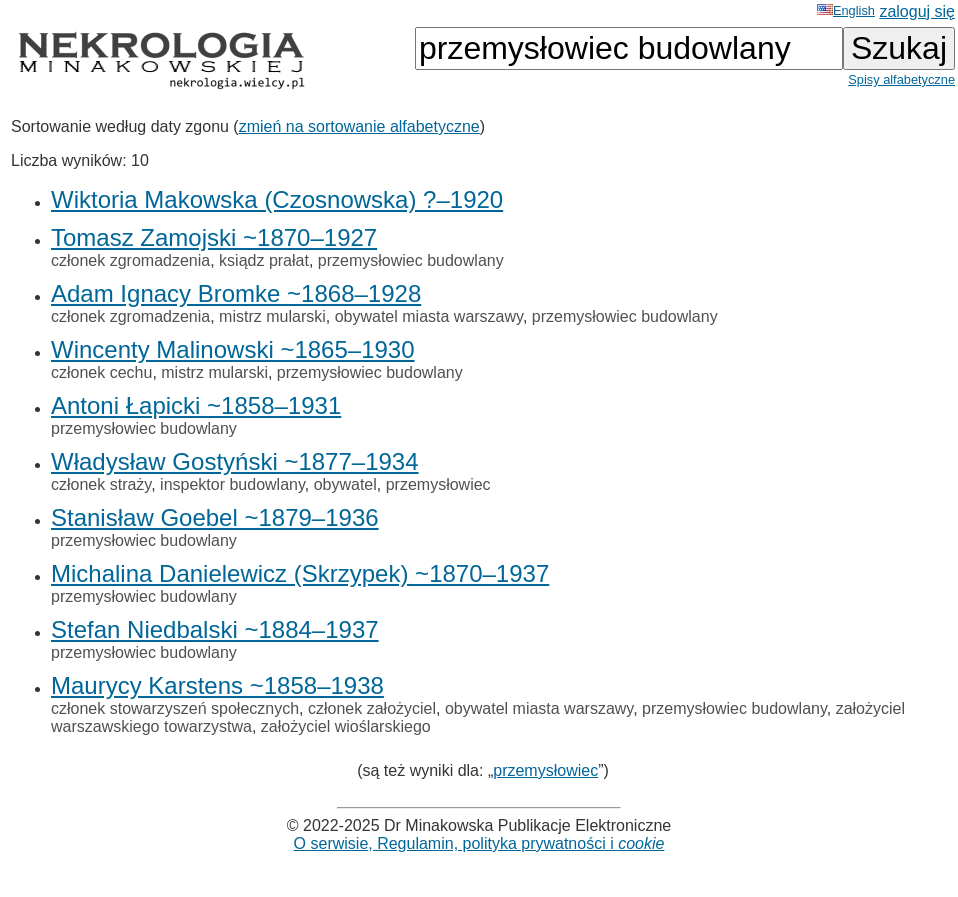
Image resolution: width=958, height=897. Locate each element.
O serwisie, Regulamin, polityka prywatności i (479, 843)
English (846, 10)
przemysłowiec (438, 484)
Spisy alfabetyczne (901, 79)
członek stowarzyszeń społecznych (175, 708)
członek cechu (101, 372)
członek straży (101, 484)
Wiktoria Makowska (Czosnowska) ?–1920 (277, 199)
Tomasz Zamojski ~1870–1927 (214, 237)
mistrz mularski (272, 316)
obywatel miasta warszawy (429, 316)
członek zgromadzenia (130, 260)
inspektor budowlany (232, 484)
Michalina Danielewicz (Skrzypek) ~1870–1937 (300, 573)
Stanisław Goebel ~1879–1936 (215, 517)
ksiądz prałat (264, 260)
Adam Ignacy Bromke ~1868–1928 (236, 293)
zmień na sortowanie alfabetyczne (359, 126)
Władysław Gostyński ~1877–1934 (235, 461)
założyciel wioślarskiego (346, 726)
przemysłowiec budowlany (411, 260)
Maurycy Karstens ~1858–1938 (217, 685)
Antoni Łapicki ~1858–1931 (196, 405)
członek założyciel (372, 708)
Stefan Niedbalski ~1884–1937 (215, 629)
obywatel (345, 484)
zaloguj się (917, 11)
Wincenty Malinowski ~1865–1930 (233, 349)
